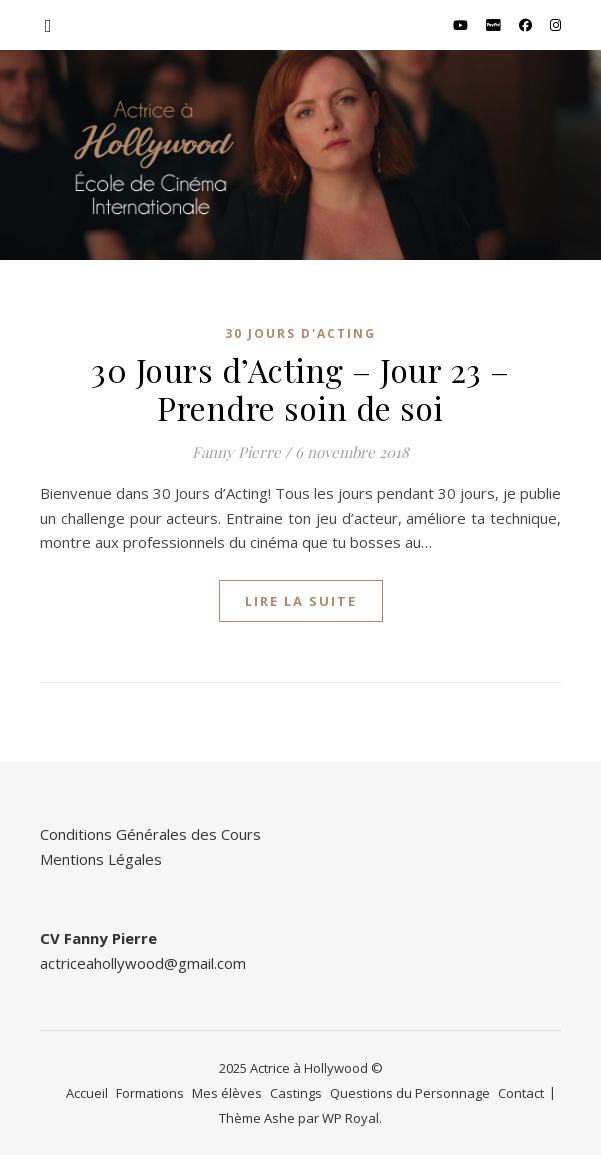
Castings (296, 1093)
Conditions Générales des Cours (150, 834)
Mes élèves (227, 1093)
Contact (521, 1093)
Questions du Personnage (410, 1093)
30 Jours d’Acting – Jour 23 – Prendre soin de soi (300, 388)
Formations (150, 1093)
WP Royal (350, 1118)
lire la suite (301, 601)
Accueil (87, 1093)
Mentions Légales (101, 859)
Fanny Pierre (236, 452)
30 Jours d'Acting (300, 333)
